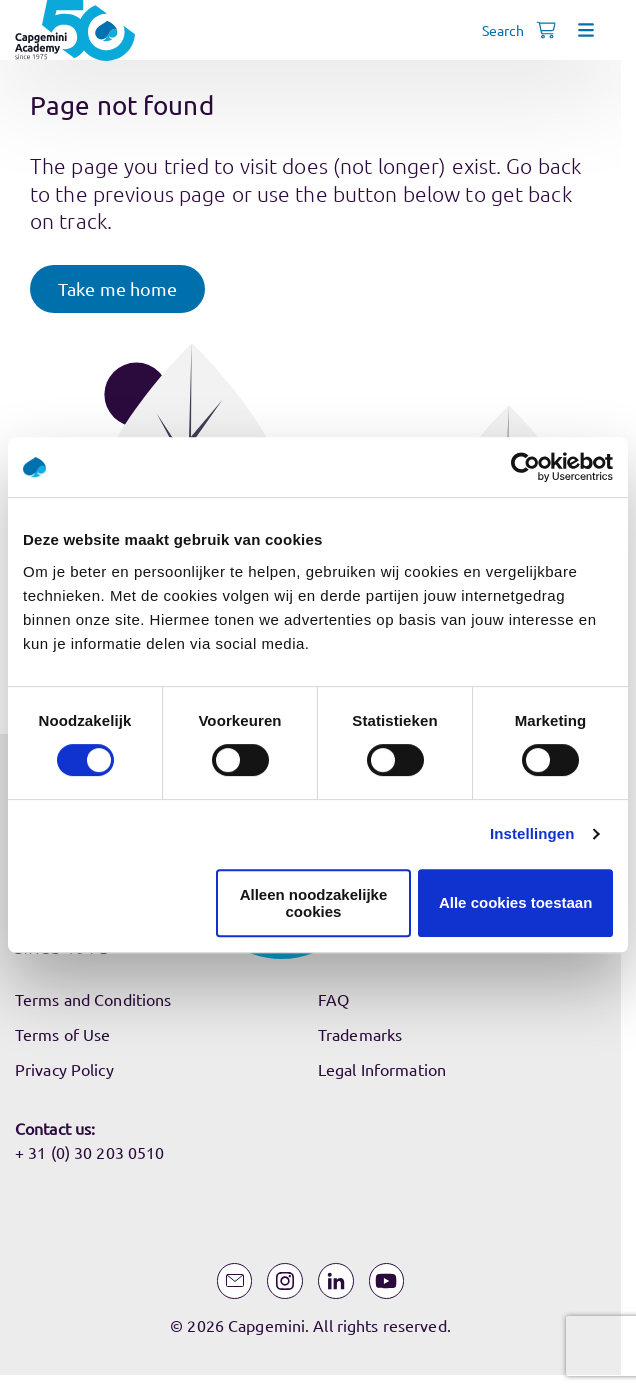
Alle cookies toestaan (515, 902)
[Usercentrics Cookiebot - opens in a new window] (525, 467)
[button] (117, 289)
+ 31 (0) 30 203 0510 (89, 1152)
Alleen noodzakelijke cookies (314, 903)
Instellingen (532, 833)
